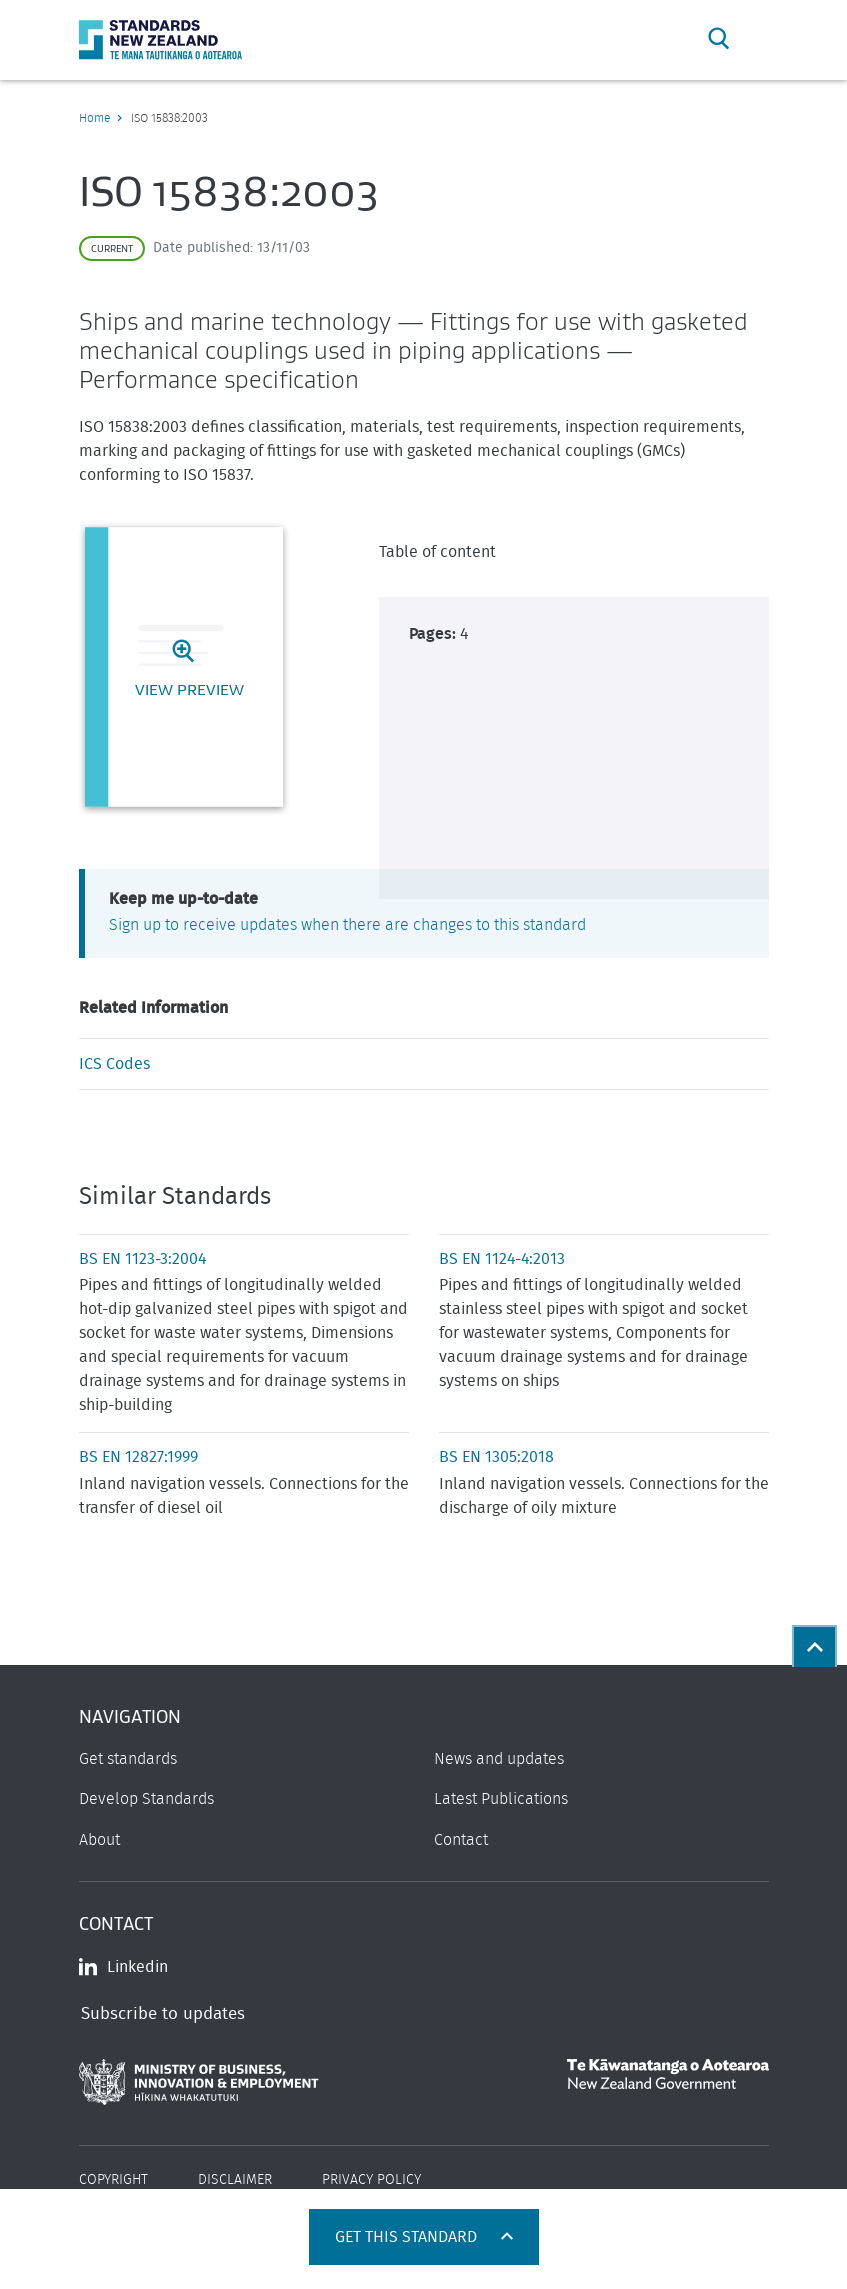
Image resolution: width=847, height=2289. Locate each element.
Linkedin (123, 1967)
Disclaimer (235, 2180)
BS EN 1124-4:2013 (502, 1259)
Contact (461, 1840)
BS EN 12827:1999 (138, 1457)
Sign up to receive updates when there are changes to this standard (347, 925)
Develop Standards (146, 1799)
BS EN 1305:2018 (496, 1457)
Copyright (113, 2180)
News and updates (499, 1759)
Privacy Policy (371, 2180)
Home (94, 118)
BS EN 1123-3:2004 (142, 1259)
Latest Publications (501, 1799)
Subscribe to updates (163, 2013)
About (99, 1840)
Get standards (128, 1759)
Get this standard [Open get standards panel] (408, 2237)
